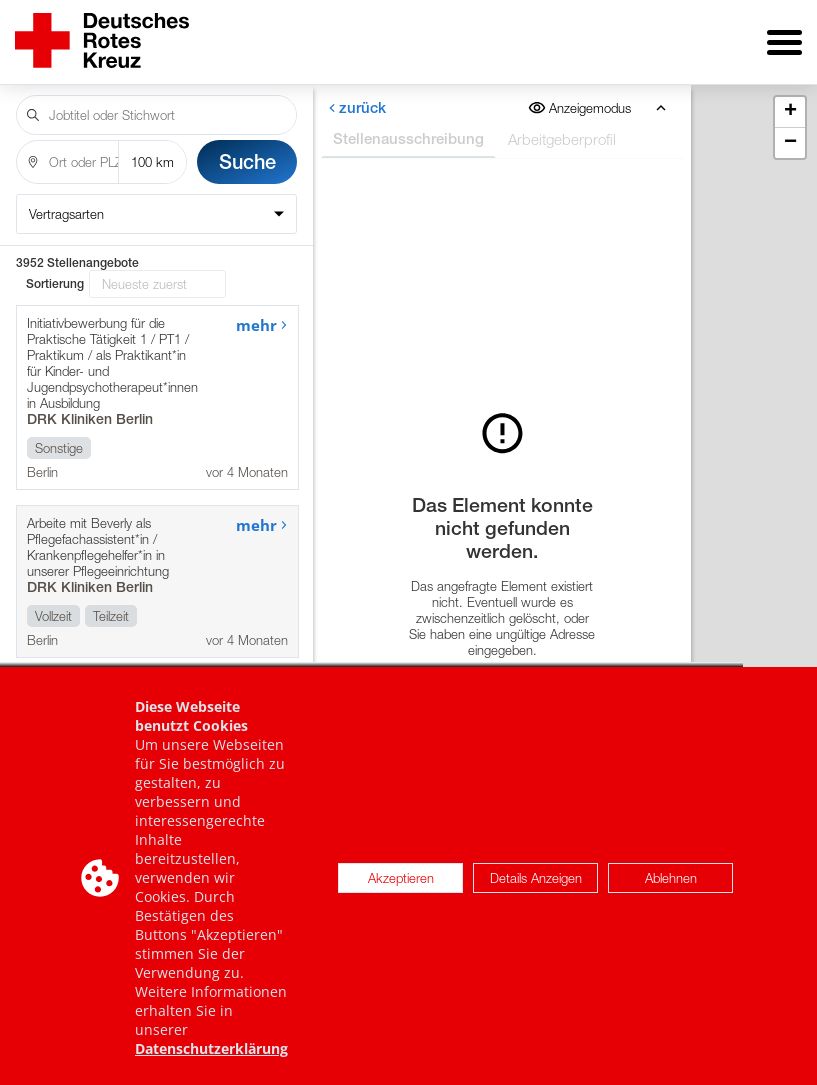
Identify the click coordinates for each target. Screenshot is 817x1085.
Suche (247, 161)
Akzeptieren (401, 892)
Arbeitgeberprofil (561, 139)
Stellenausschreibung (407, 138)
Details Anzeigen (536, 892)
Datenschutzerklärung (211, 1063)
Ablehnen (671, 892)
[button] (790, 112)
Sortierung (55, 284)
